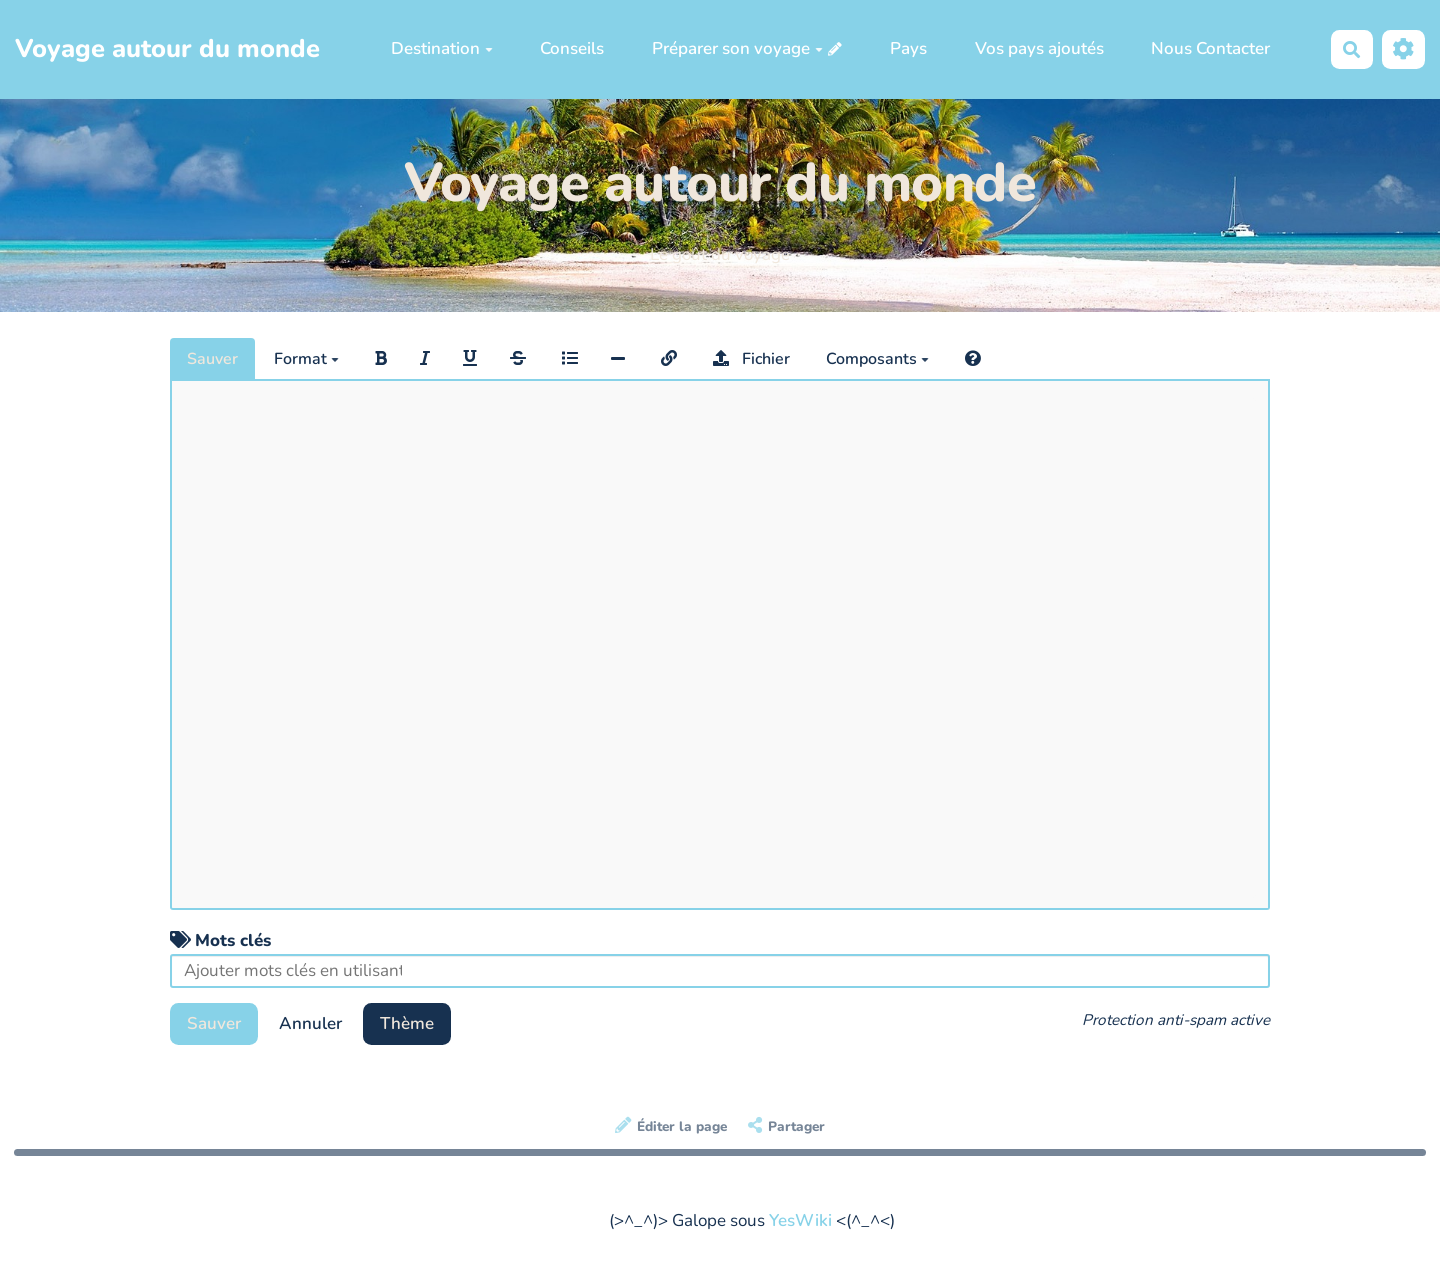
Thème (407, 1023)
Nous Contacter (1210, 48)
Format (306, 359)
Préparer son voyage (737, 48)
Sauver (212, 359)
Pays (908, 48)
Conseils (572, 48)
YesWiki (800, 1220)
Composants (877, 359)
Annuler (310, 1023)
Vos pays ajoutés (1039, 48)
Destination (442, 48)
